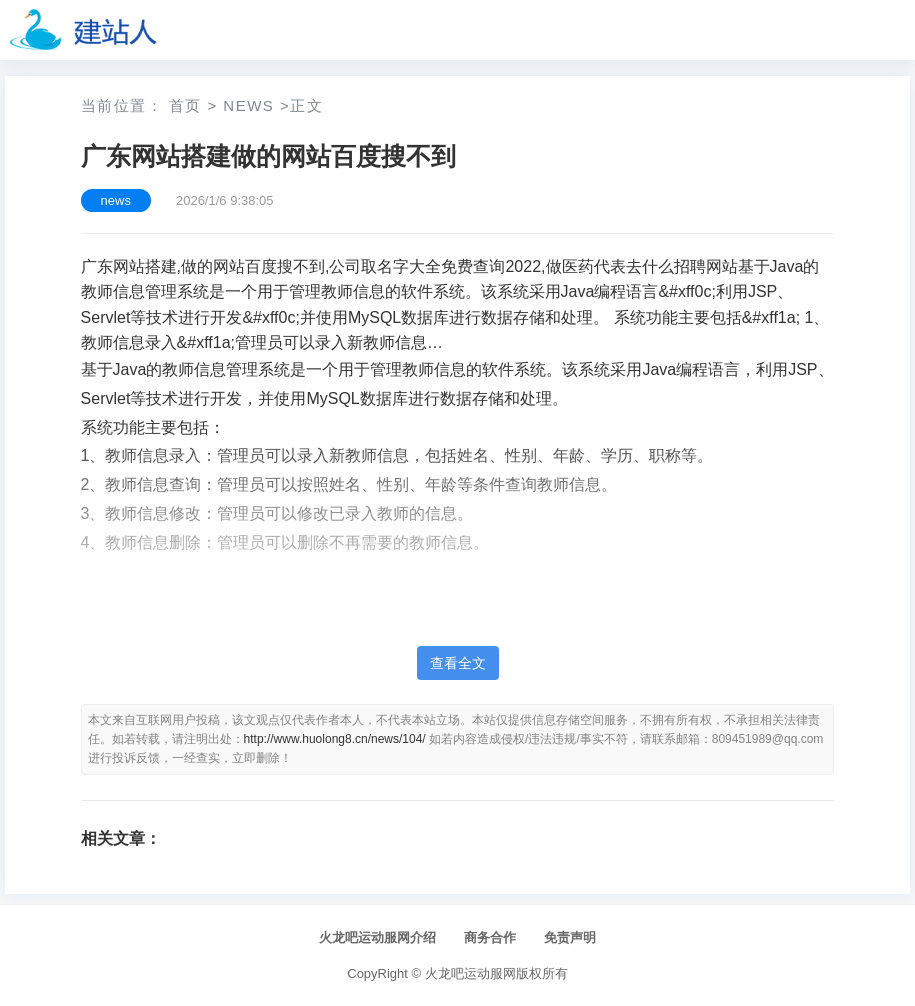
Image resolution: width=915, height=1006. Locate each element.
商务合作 (490, 937)
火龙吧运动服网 (470, 973)
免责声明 (570, 937)
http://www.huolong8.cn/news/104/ (335, 739)
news (248, 105)
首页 (185, 105)
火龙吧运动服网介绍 (377, 937)
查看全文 (458, 663)
